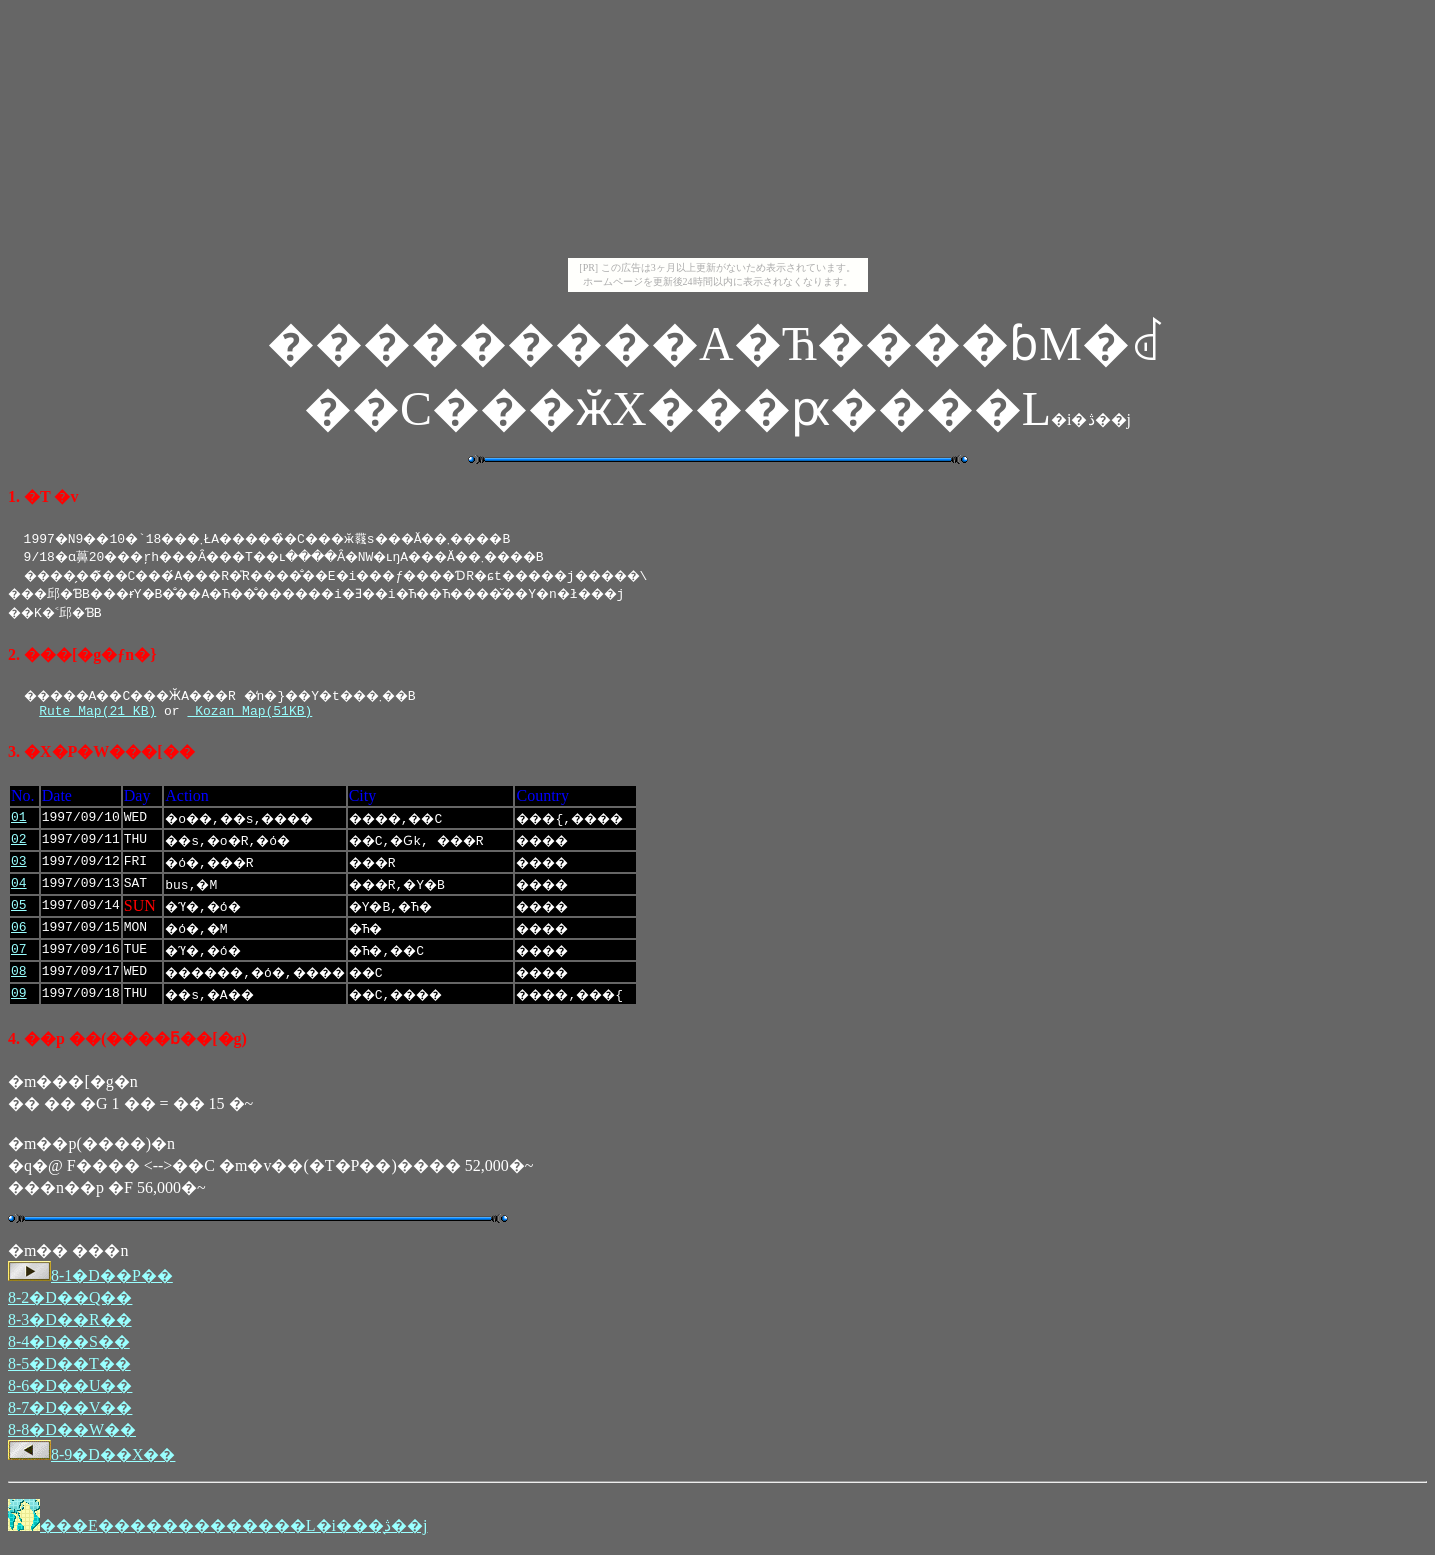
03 (19, 865)
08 (19, 975)
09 (19, 997)
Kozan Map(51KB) (249, 713)
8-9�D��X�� (91, 1457)
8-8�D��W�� (72, 1432)
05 (19, 909)
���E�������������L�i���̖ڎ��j (233, 1528)
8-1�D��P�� (90, 1278)
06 (19, 931)
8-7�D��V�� (70, 1410)
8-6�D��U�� (70, 1388)
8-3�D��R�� (70, 1322)
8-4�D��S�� (69, 1344)
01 (19, 821)
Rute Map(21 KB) (97, 713)
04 (19, 887)
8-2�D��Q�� (70, 1300)
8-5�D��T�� (69, 1366)
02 (19, 843)
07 (19, 953)
